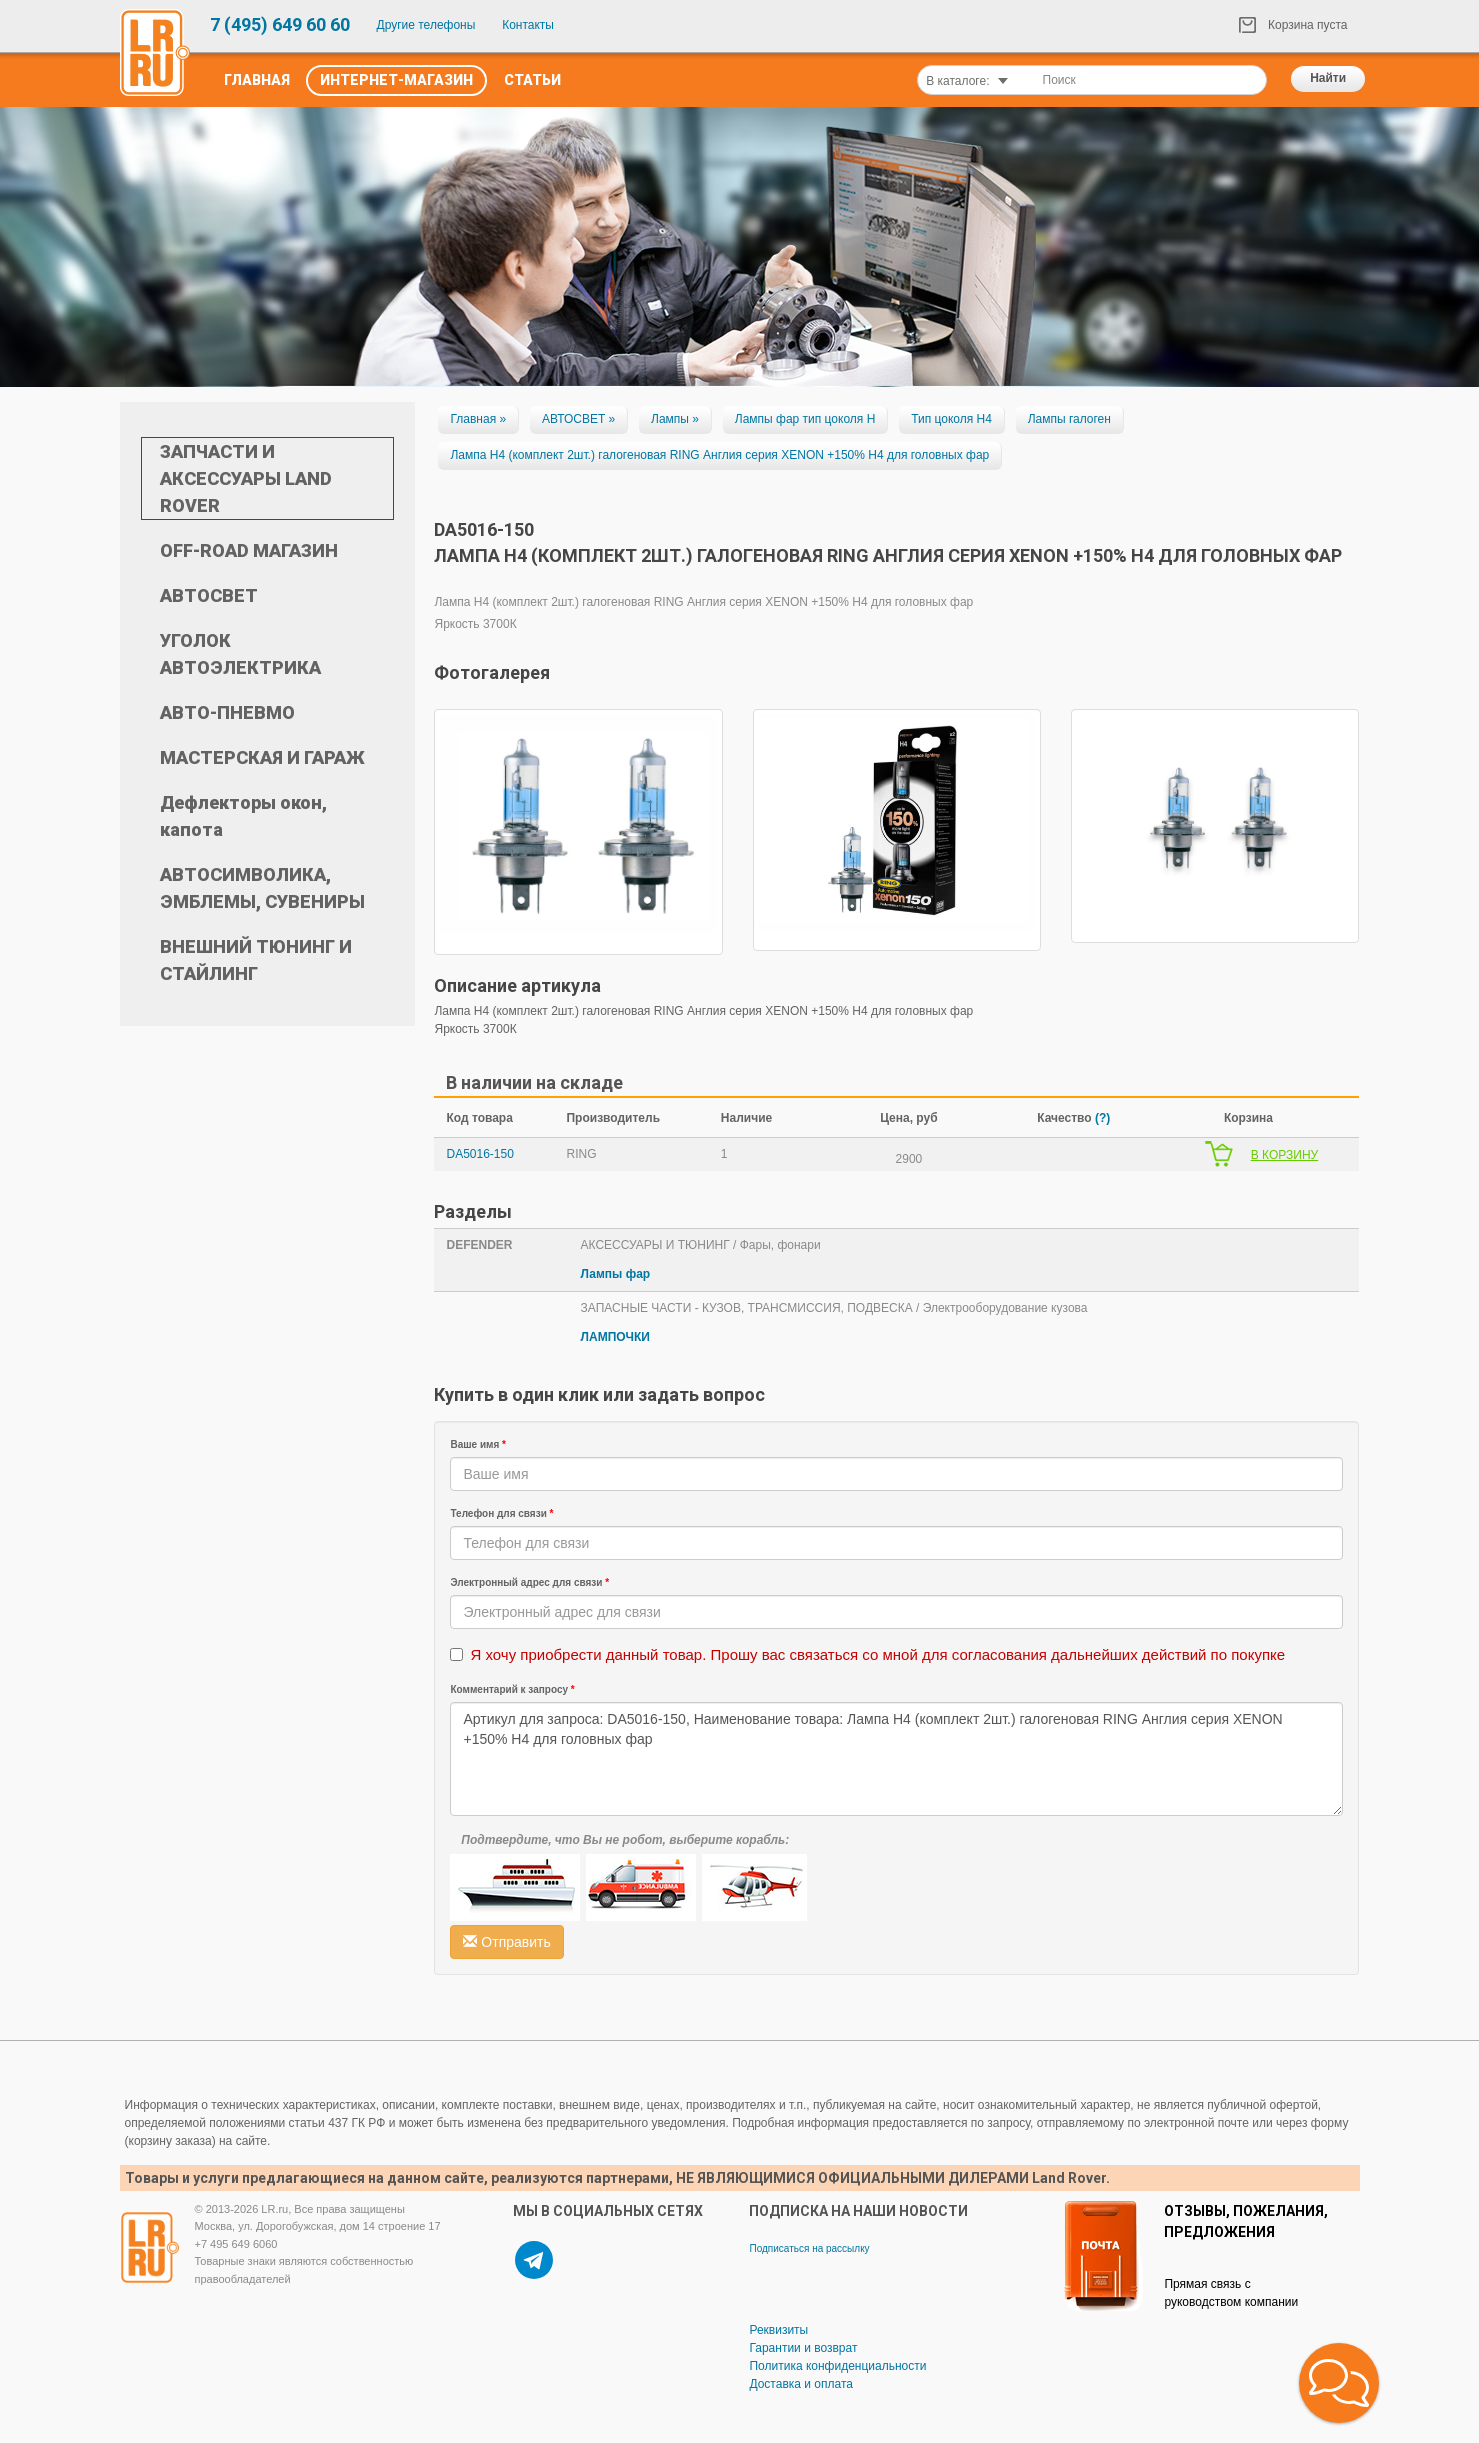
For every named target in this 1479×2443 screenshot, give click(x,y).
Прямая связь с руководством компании (1231, 2293)
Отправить (506, 1942)
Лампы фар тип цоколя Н (805, 419)
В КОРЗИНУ (1284, 1155)
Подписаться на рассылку (809, 2248)
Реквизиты (778, 2330)
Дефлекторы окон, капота (243, 816)
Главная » (478, 419)
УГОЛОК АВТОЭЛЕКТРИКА (240, 654)
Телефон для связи (501, 1513)
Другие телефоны (426, 25)
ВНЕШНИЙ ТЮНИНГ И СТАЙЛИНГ (256, 960)
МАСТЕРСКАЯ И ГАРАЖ (262, 757)
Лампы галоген (1069, 419)
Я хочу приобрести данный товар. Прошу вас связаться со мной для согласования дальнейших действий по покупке (877, 1654)
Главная (257, 80)
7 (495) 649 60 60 (280, 24)
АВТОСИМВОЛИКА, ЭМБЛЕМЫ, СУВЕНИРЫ (262, 888)
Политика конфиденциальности (837, 2366)
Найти (1328, 78)
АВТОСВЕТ (209, 595)
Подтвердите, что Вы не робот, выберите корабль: (625, 1840)
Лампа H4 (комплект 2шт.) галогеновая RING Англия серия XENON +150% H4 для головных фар (719, 455)
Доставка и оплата (801, 2384)
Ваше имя (478, 1444)
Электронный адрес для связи (529, 1582)
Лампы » (675, 419)
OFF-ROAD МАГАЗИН (249, 550)
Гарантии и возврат (803, 2348)
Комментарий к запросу (512, 1689)
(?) (1102, 1118)
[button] (1339, 2383)
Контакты (528, 25)
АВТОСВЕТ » (578, 419)
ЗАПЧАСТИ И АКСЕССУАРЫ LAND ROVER (246, 478)
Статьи (532, 80)
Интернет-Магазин (396, 80)
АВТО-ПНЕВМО (227, 712)
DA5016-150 (479, 1154)
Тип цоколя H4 (951, 419)
